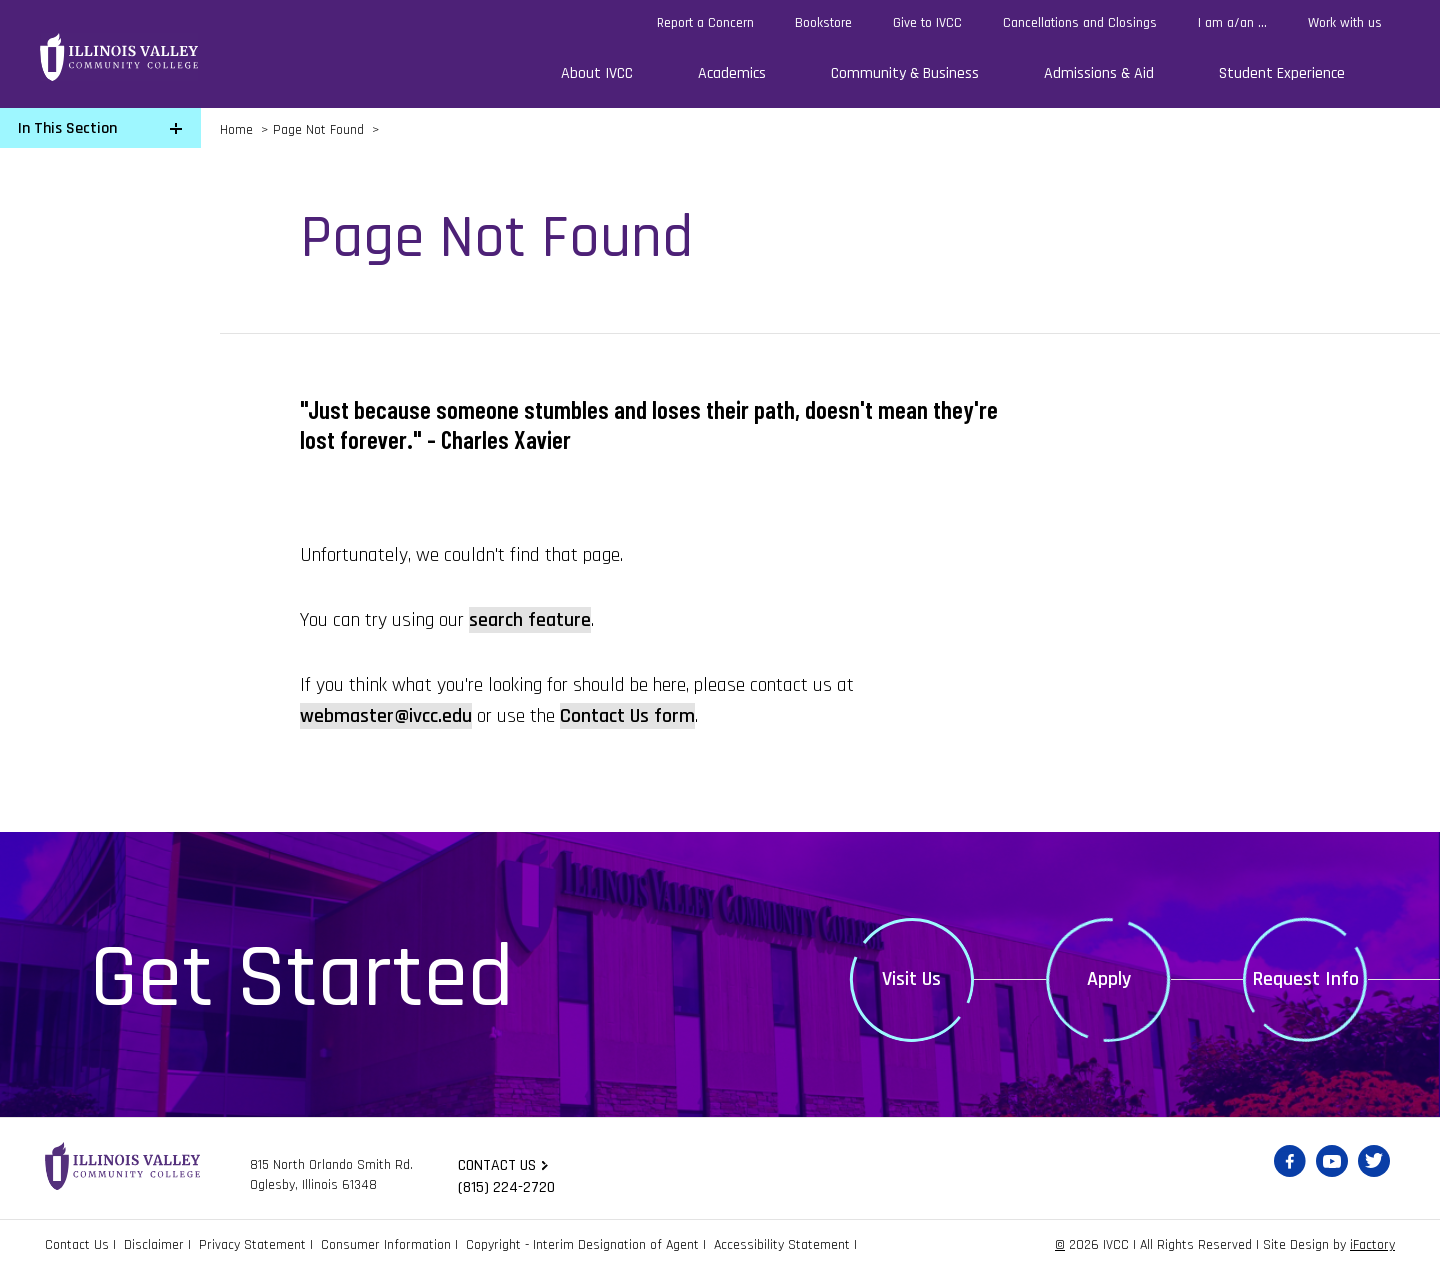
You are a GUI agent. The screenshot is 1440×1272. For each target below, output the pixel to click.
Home (236, 130)
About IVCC (597, 73)
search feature (530, 620)
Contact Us (77, 1245)
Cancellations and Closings (1080, 23)
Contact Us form (627, 716)
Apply (1109, 979)
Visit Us (911, 979)
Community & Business (905, 73)
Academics (732, 73)
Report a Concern (705, 23)
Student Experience (1282, 73)
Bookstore (823, 23)
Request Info (1306, 979)
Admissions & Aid (1099, 73)
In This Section (67, 128)
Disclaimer (154, 1245)
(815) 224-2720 (506, 1187)
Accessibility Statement (782, 1245)
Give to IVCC (927, 23)
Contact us (497, 1165)
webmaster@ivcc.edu (386, 716)
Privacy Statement (252, 1245)
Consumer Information (386, 1245)
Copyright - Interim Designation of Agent (582, 1245)
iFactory (1372, 1245)
